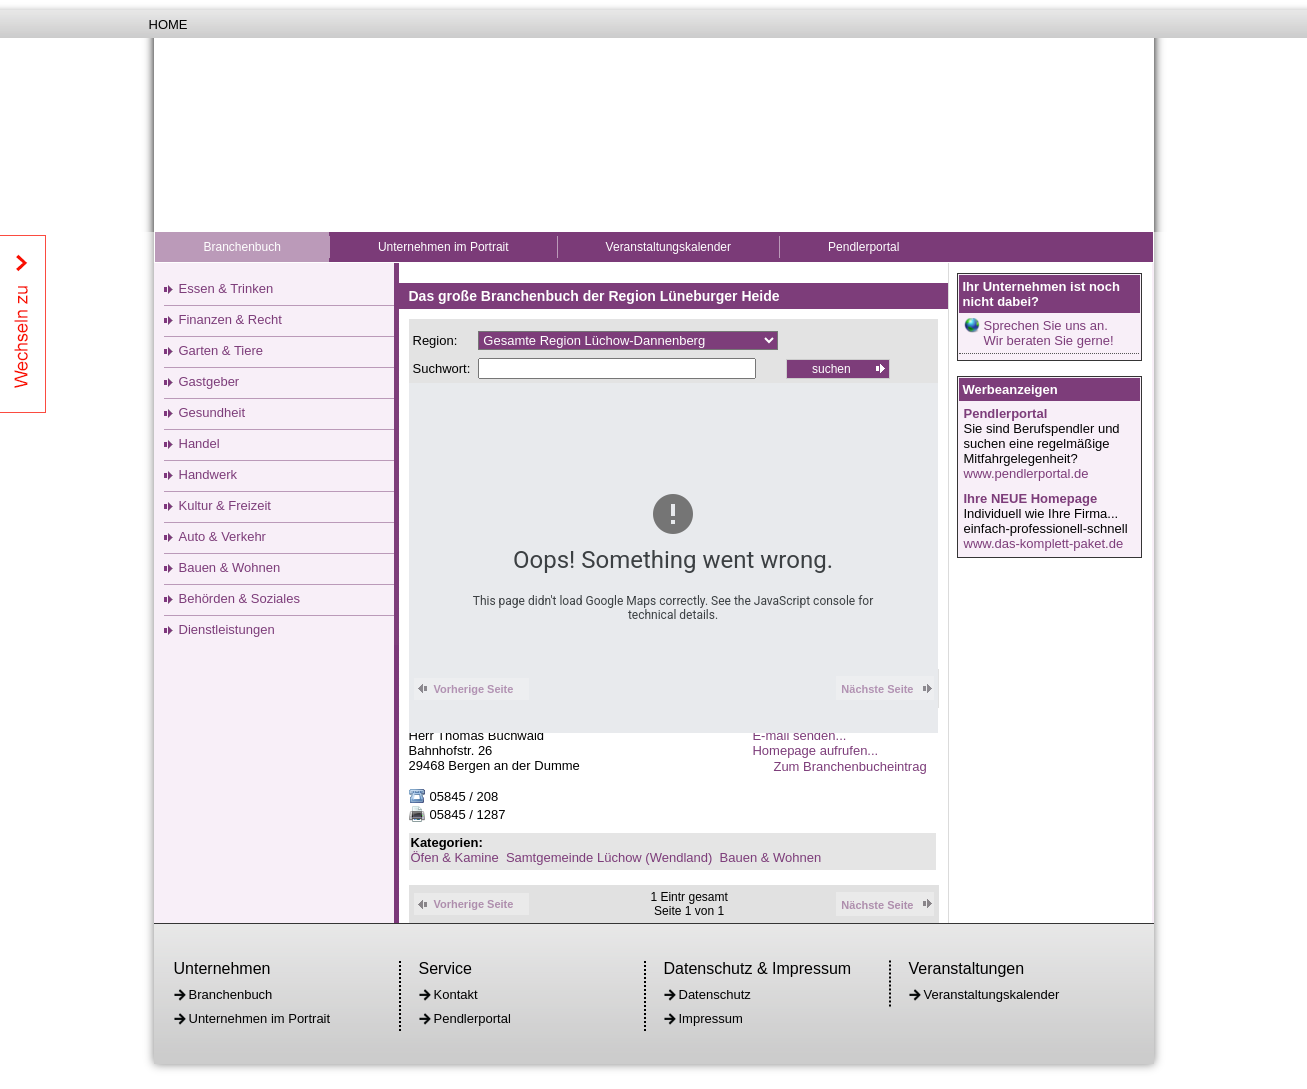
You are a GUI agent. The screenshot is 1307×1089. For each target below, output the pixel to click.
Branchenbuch (242, 247)
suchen (831, 369)
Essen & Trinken (226, 288)
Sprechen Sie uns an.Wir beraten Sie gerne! (1049, 333)
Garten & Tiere (221, 350)
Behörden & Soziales (239, 598)
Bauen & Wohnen (230, 567)
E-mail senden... (799, 735)
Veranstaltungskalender (668, 247)
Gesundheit (212, 412)
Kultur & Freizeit (225, 505)
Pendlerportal (863, 247)
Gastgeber (209, 381)
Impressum (711, 1018)
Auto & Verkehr (222, 536)
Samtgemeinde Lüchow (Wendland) (609, 857)
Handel (199, 443)
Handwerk (208, 474)
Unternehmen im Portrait (443, 247)
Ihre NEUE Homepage (1031, 498)
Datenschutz (715, 994)
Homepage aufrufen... (815, 750)
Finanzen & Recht (230, 319)
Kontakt (456, 994)
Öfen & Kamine (455, 857)
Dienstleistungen (227, 629)
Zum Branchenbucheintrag (855, 766)
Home (168, 24)
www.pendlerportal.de (1026, 473)
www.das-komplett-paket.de (1044, 543)
